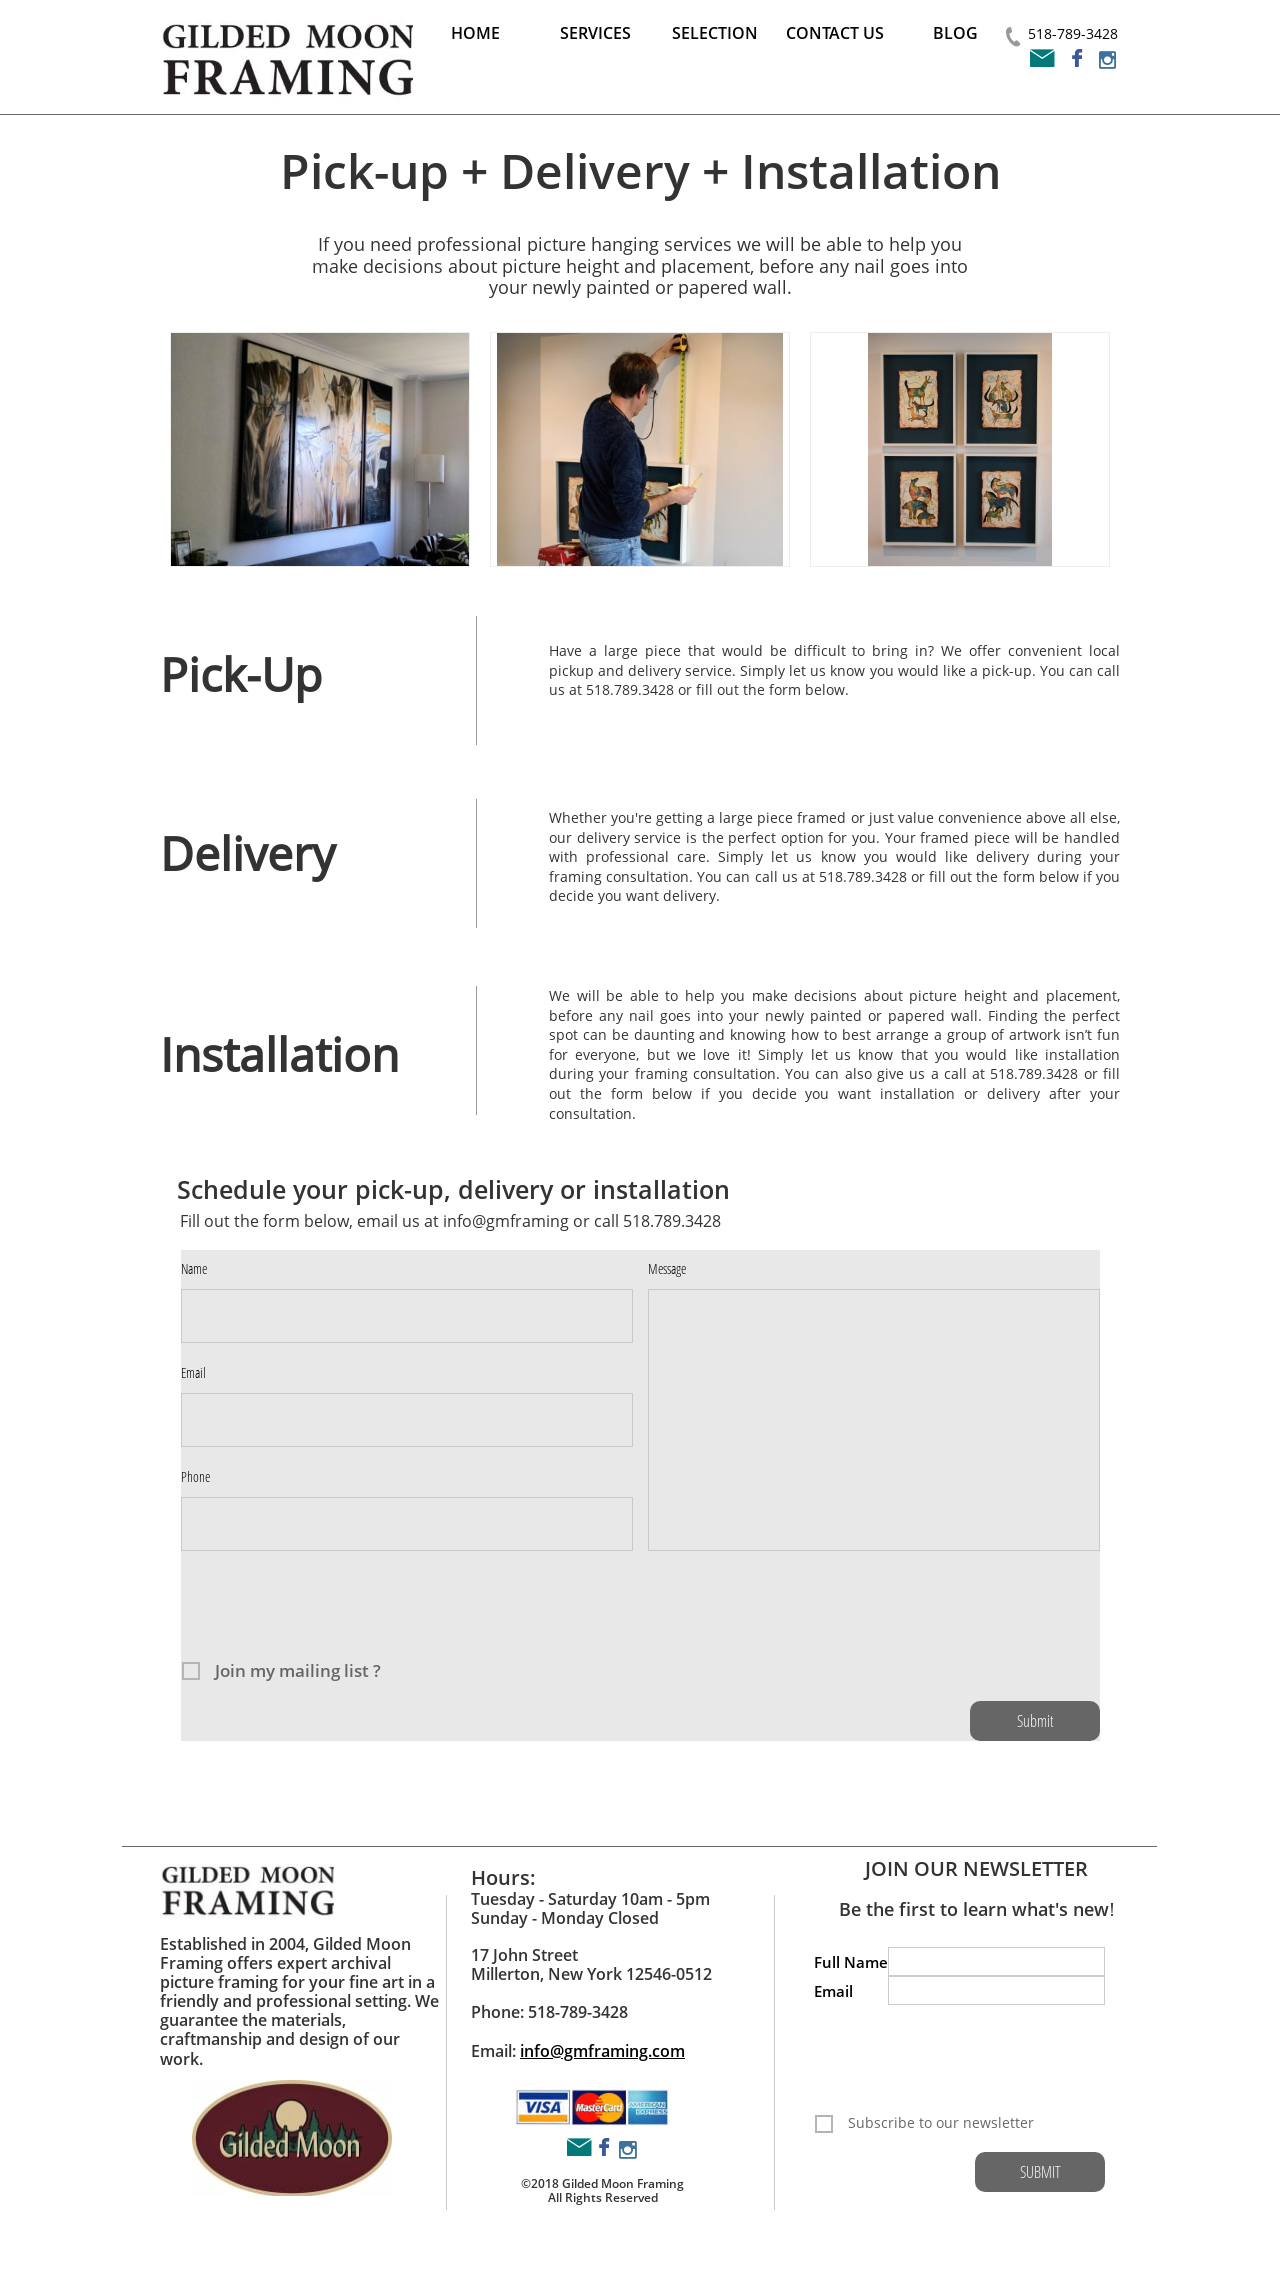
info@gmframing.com (602, 2051)
